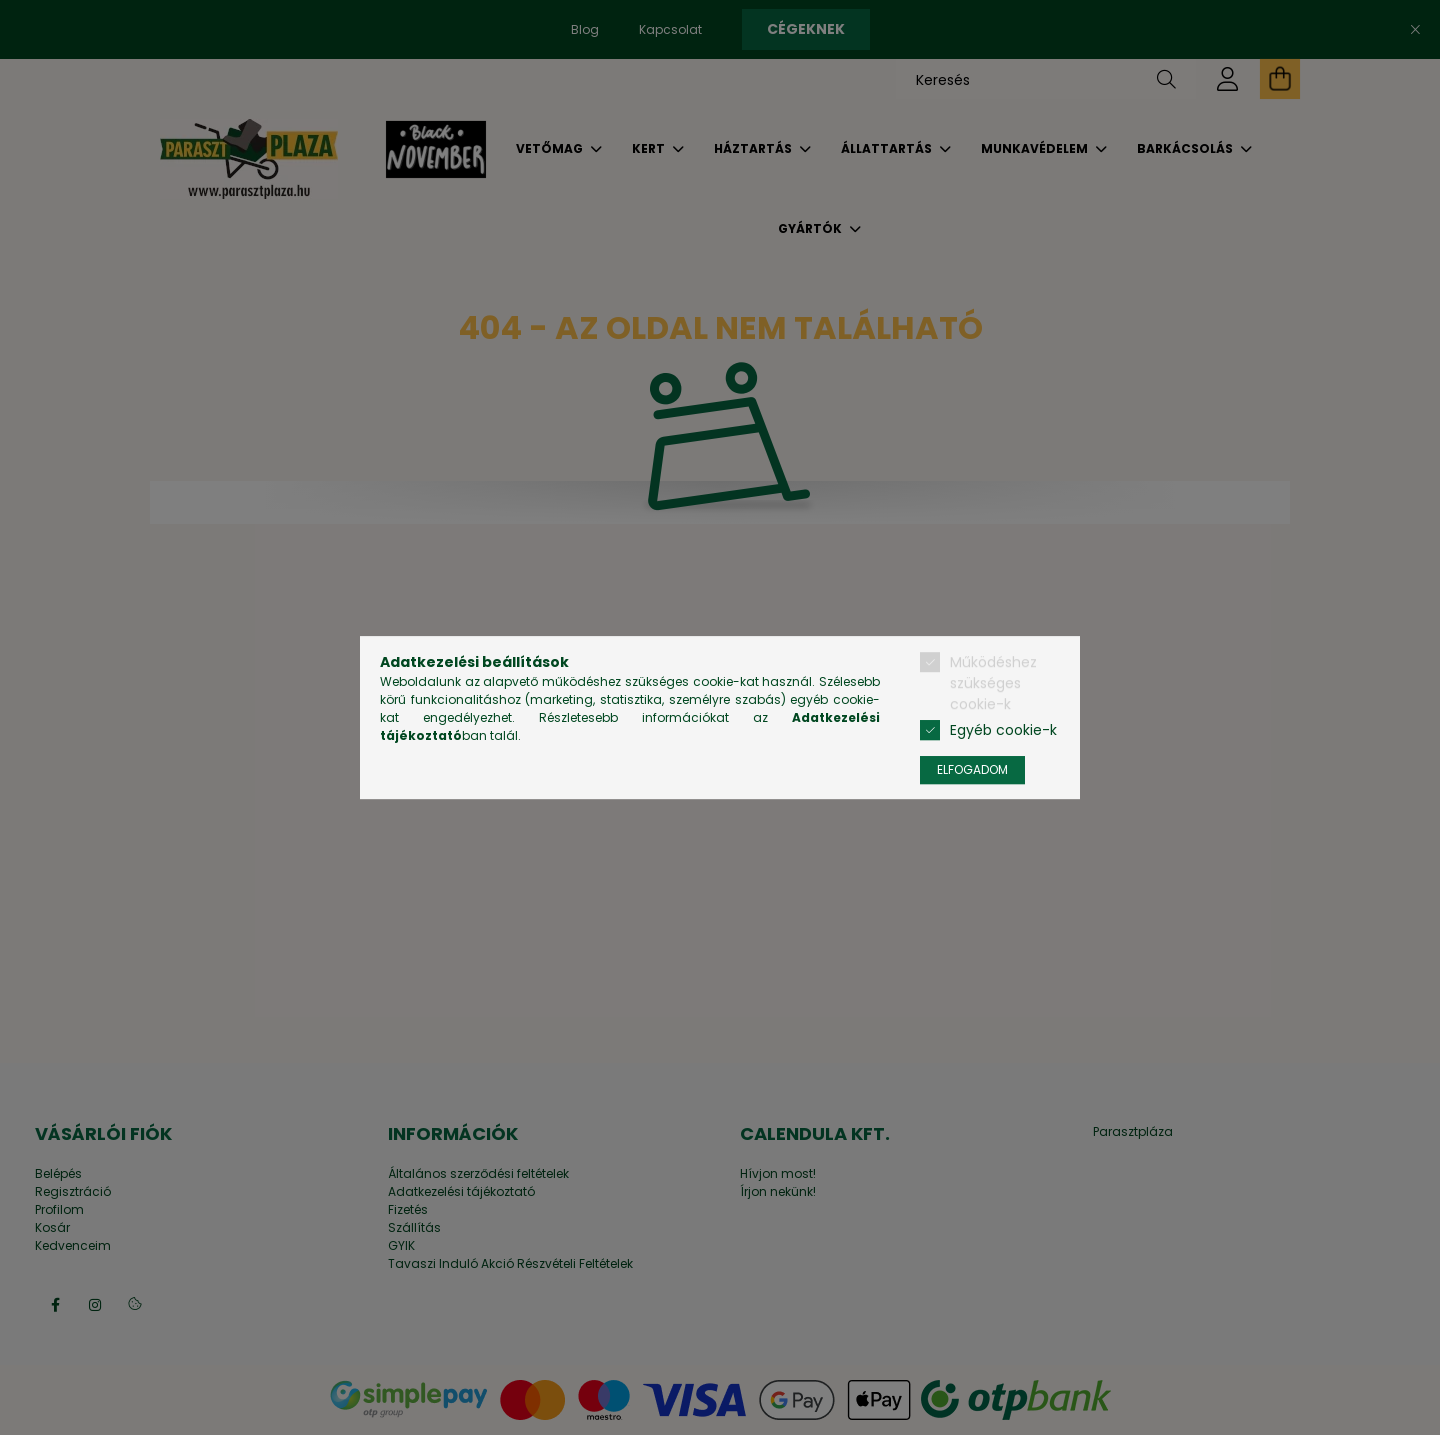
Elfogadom (972, 769)
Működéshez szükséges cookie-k (993, 683)
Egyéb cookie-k (1003, 730)
